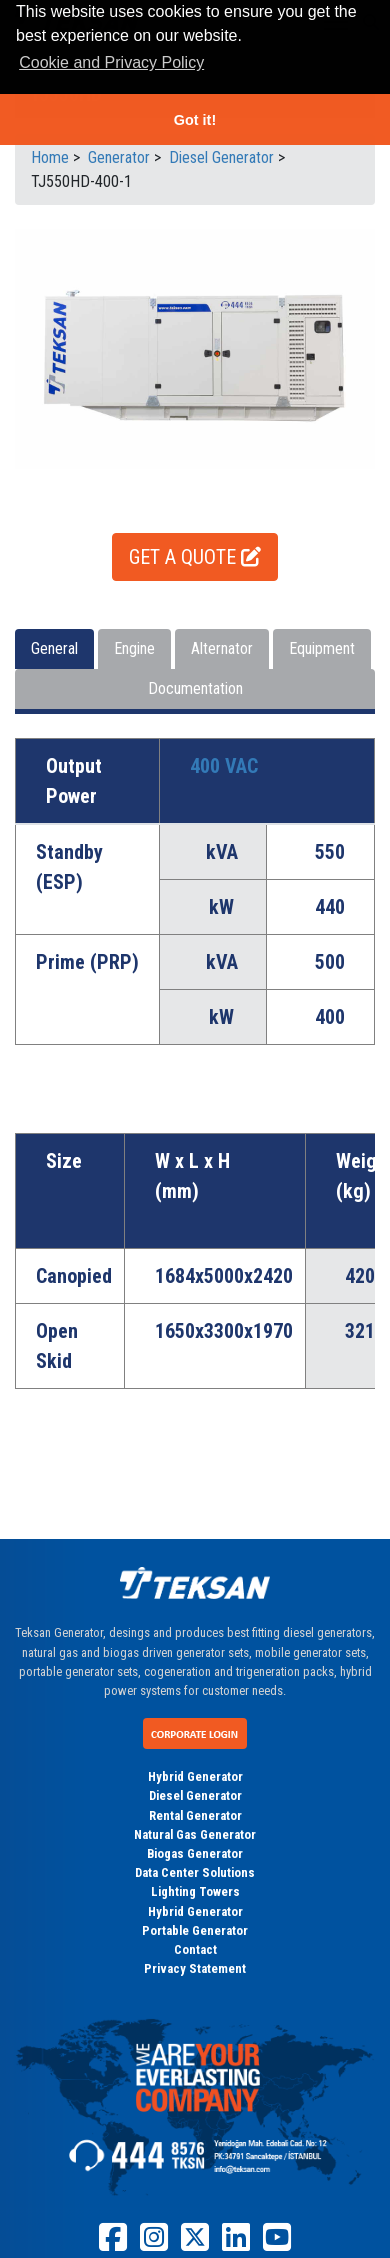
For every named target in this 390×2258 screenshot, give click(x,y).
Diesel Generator (195, 1795)
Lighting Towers (195, 1891)
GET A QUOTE (195, 557)
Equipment (322, 648)
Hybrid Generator (195, 1776)
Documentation (195, 688)
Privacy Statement (195, 1968)
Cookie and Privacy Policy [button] (111, 62)
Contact (195, 1949)
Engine (134, 648)
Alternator (222, 648)
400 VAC (224, 766)
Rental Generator (195, 1815)
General (54, 648)
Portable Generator (195, 1930)
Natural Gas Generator (195, 1834)
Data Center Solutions (195, 1872)
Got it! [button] (195, 120)
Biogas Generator (195, 1853)
